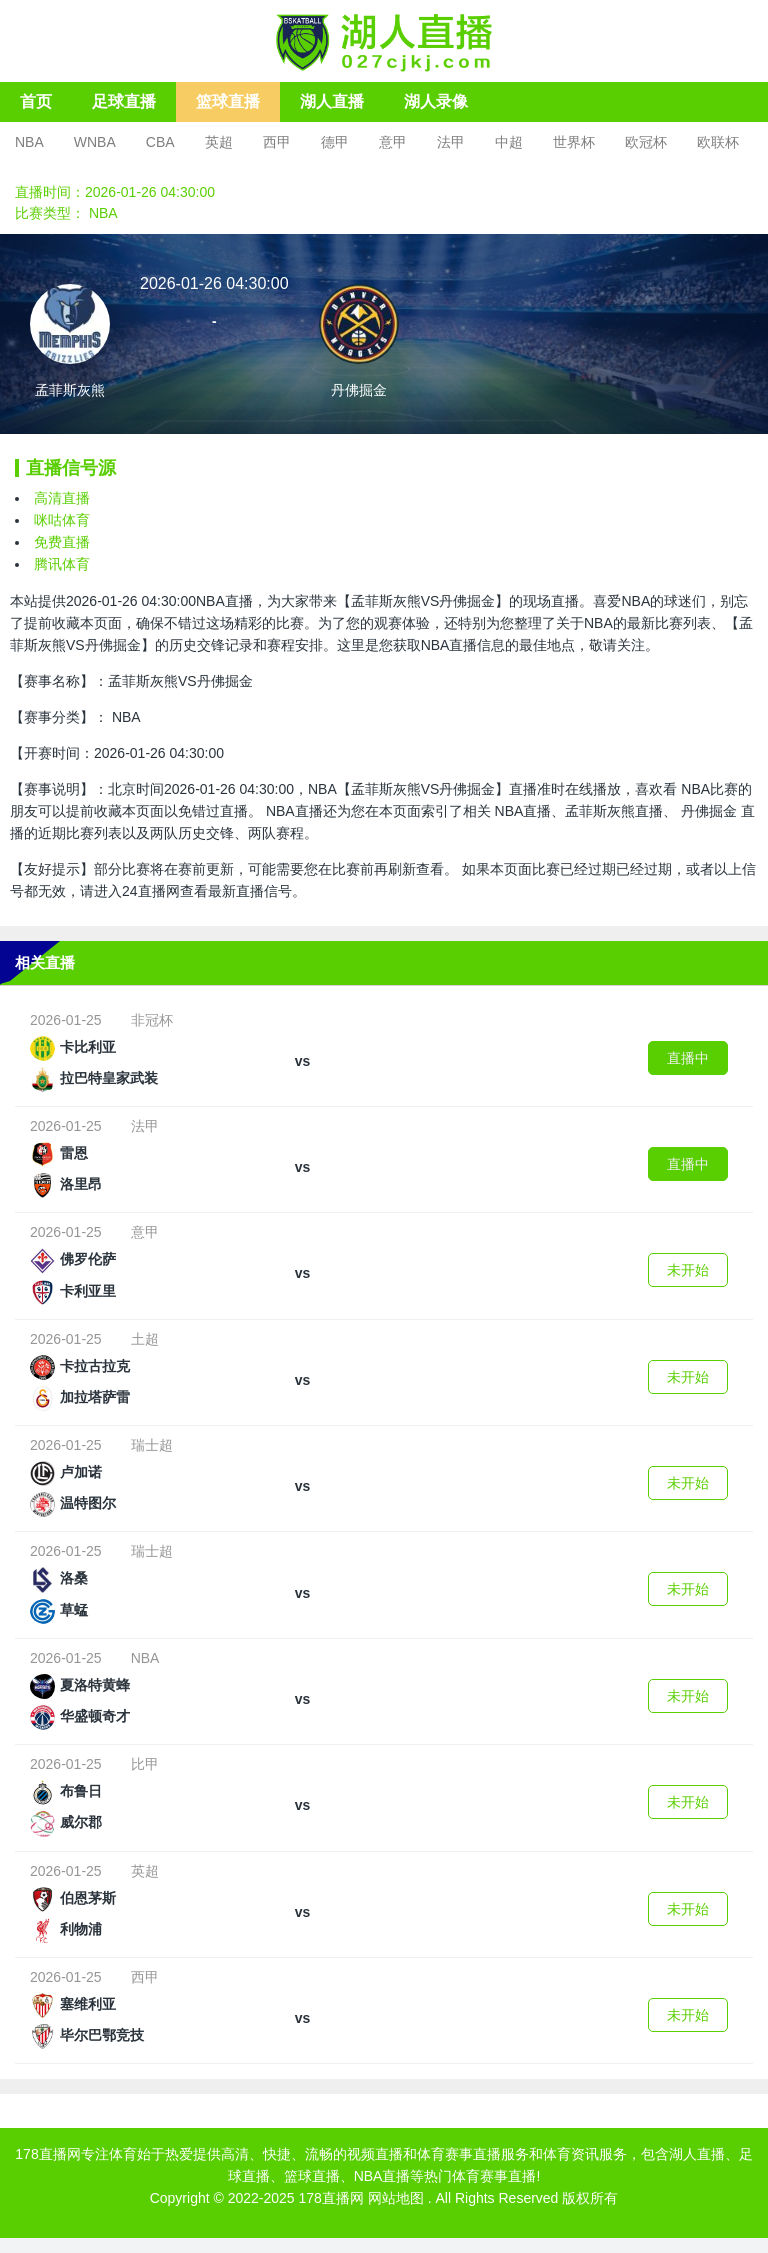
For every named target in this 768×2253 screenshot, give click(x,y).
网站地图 (396, 2198)
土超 (145, 1339)
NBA (29, 142)
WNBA (95, 142)
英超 (219, 142)
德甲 (335, 142)
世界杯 (574, 142)
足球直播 (124, 101)
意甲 (393, 142)
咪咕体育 (62, 520)
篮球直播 (228, 101)
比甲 (145, 1764)
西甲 (277, 142)
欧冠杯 (646, 142)
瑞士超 (152, 1445)
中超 (509, 142)
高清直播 (62, 498)
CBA (160, 142)
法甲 (451, 142)
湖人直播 (332, 101)
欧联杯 (718, 142)
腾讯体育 (62, 564)
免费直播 (62, 542)
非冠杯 (152, 1020)
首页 (36, 101)
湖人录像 (436, 101)
